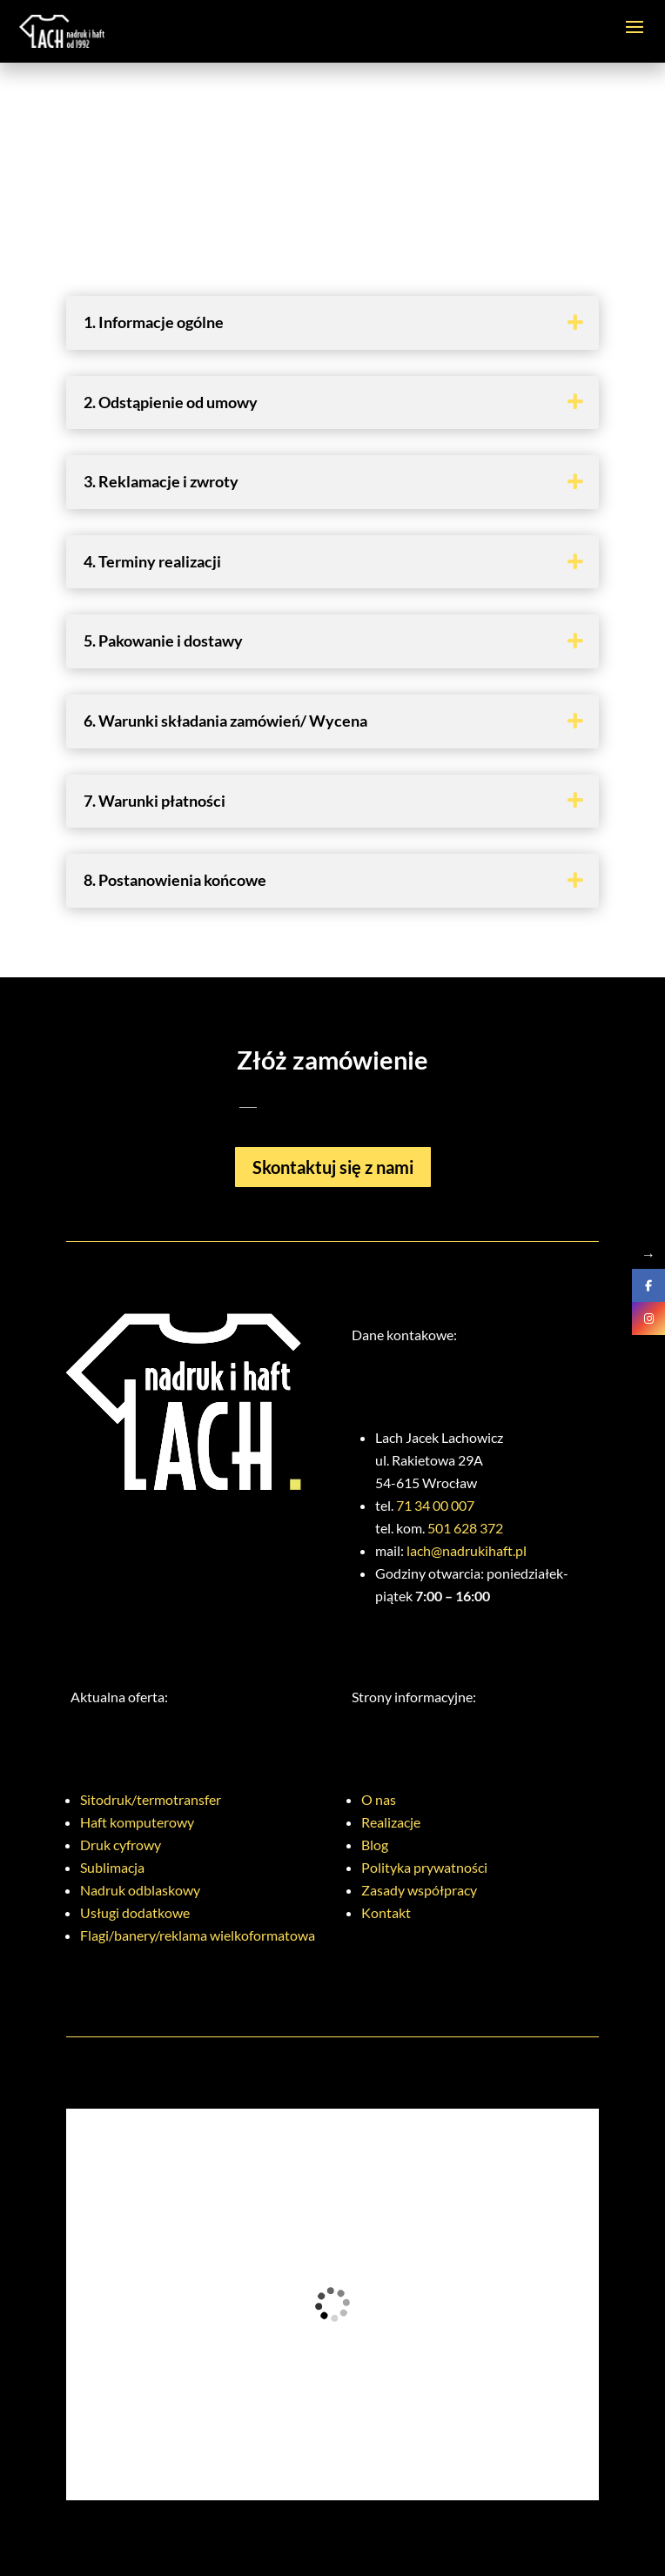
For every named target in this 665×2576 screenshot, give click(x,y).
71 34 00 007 (435, 1505)
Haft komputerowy (137, 1822)
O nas (378, 1799)
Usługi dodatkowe (135, 1912)
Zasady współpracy (419, 1890)
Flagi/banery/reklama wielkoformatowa (197, 1935)
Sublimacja (112, 1867)
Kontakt (386, 1912)
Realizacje (390, 1822)
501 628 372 (465, 1527)
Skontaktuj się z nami (332, 1167)
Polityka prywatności (424, 1867)
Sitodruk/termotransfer (150, 1799)
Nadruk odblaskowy (140, 1890)
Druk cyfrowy (120, 1844)
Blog (374, 1844)
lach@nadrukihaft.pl (466, 1550)
